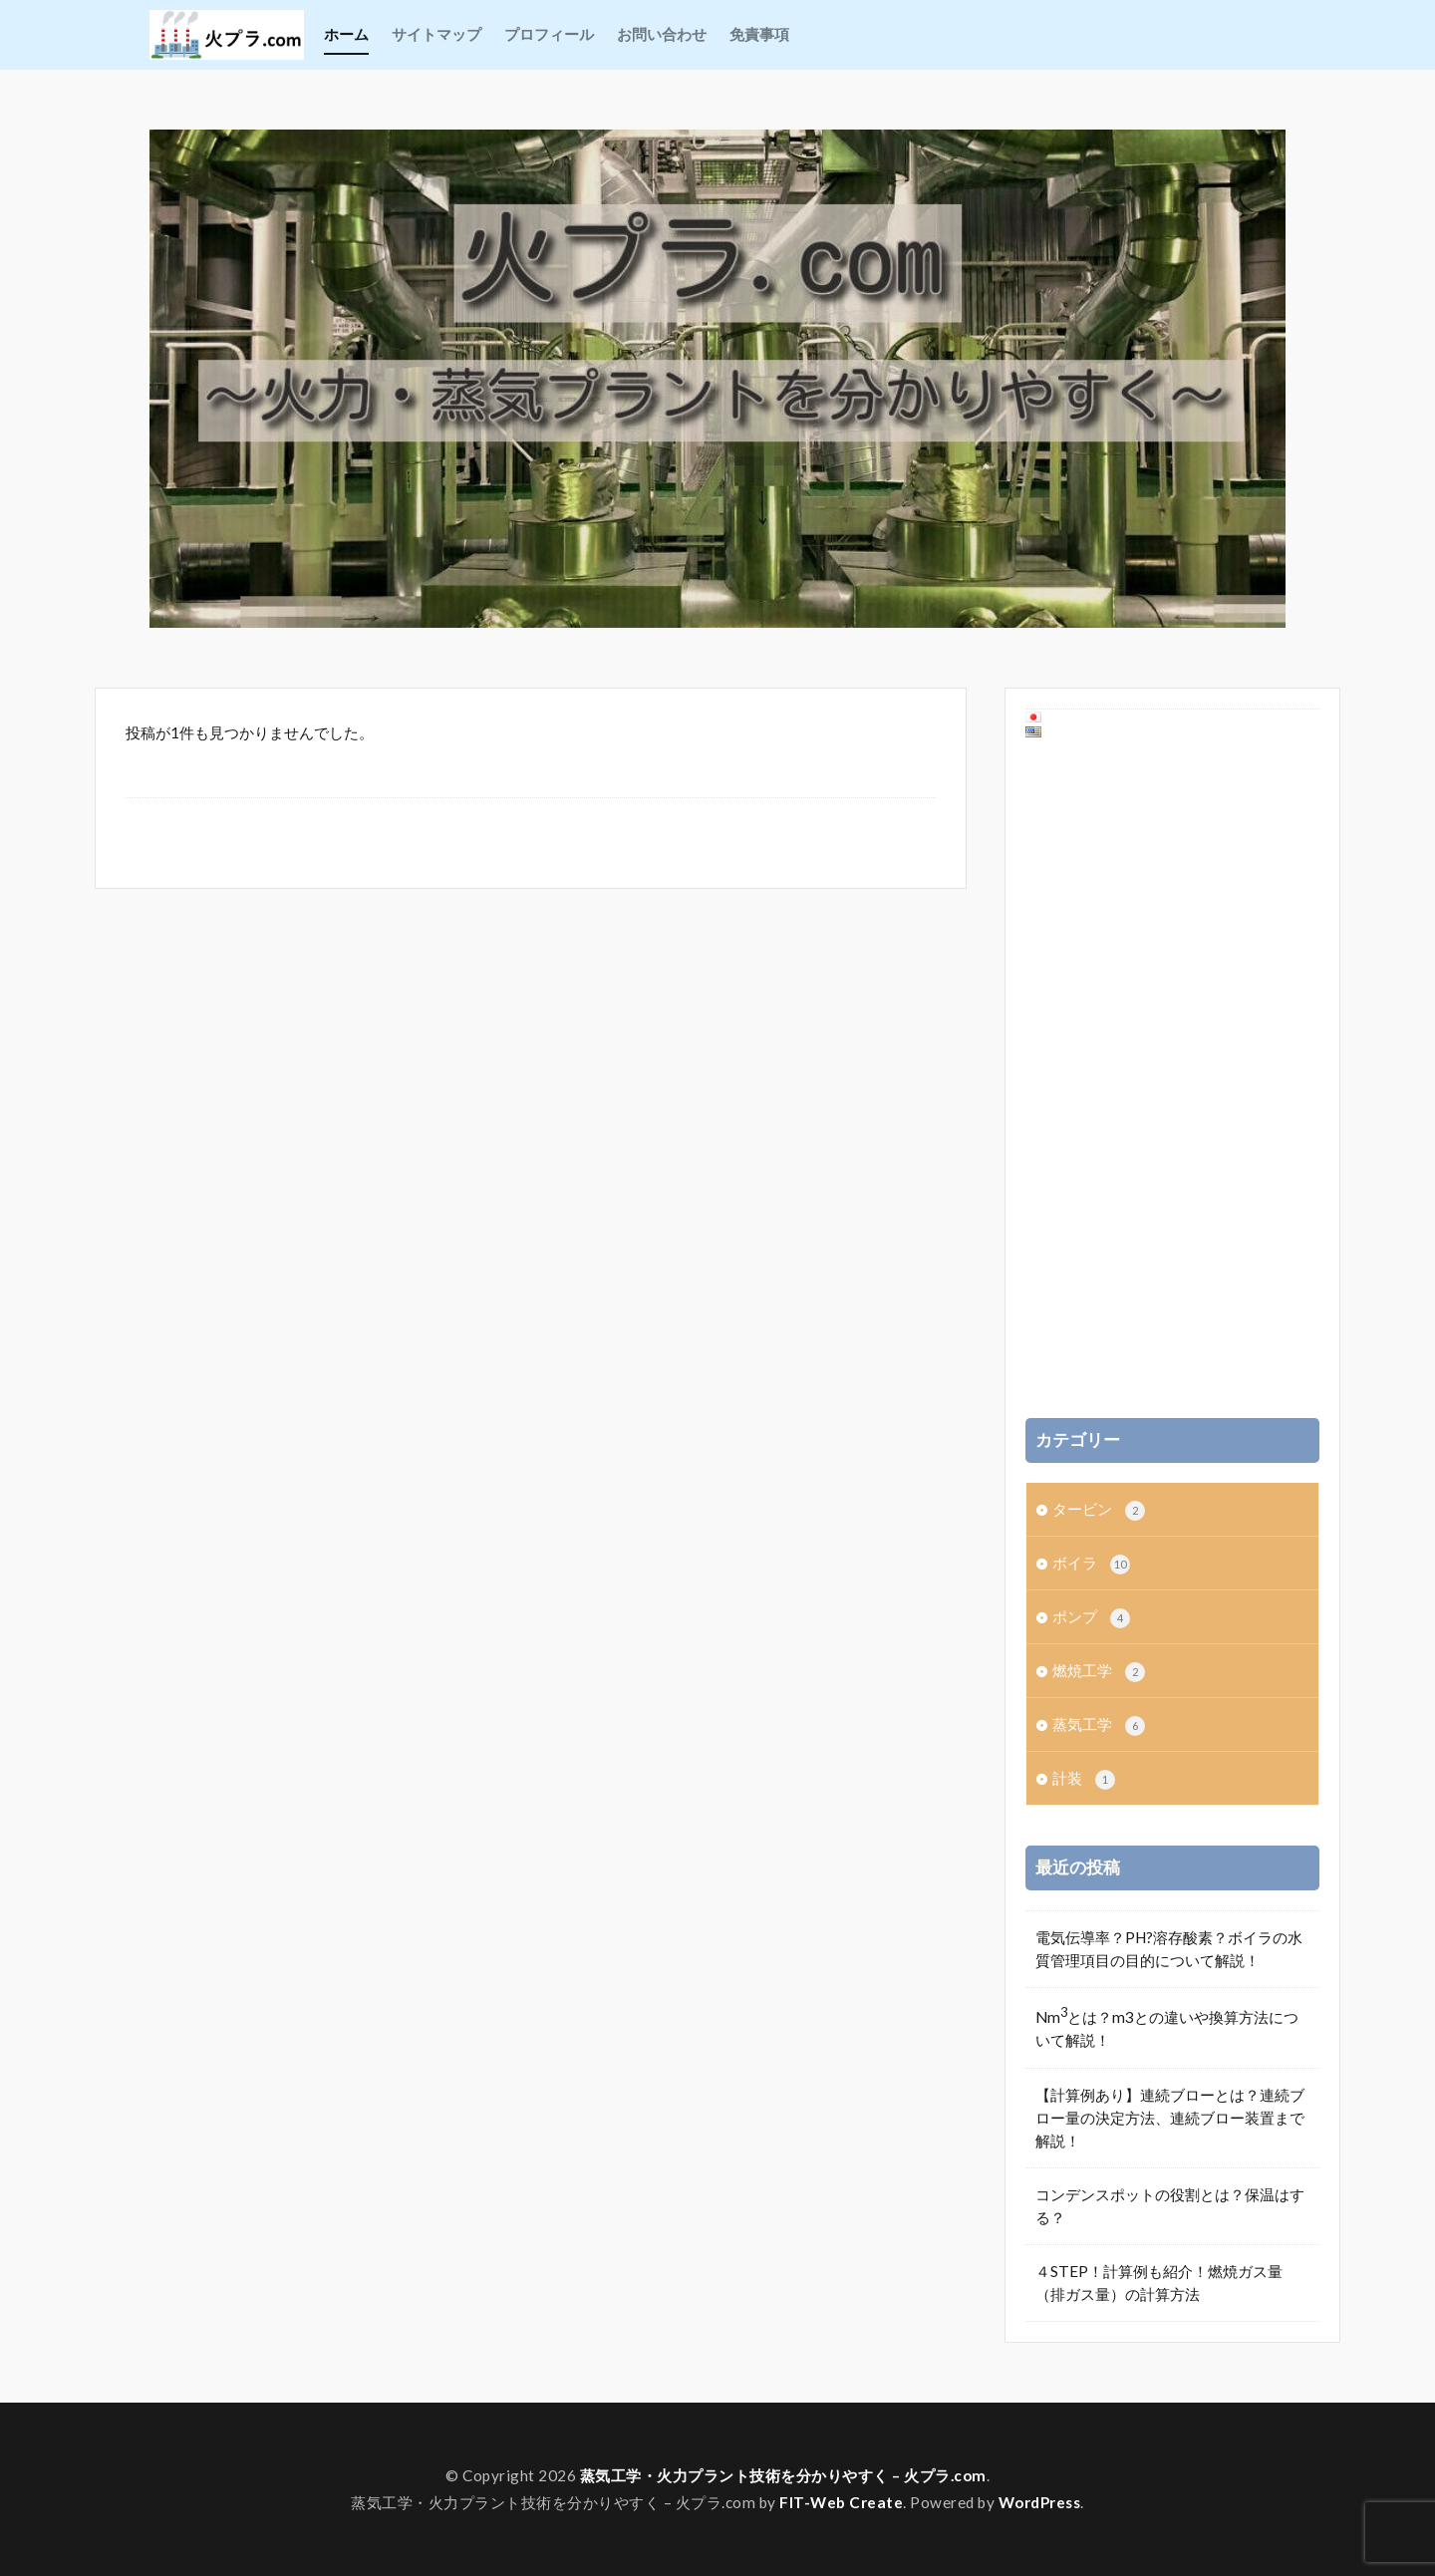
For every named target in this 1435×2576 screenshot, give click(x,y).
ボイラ (1091, 1564)
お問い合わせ (662, 34)
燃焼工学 (1098, 1671)
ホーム (346, 34)
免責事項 (759, 34)
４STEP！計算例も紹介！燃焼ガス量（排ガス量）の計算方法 (1159, 2282)
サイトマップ (436, 34)
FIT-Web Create (841, 2502)
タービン (1098, 1510)
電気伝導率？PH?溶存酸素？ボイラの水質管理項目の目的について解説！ (1168, 1948)
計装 (1083, 1779)
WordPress (1040, 2502)
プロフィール (549, 34)
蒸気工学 (1098, 1725)
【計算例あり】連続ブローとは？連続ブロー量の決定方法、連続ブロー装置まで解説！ (1169, 2117)
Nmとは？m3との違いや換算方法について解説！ (1166, 2026)
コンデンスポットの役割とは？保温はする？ (1169, 2205)
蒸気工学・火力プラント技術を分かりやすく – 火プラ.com (783, 2475)
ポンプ (1091, 1617)
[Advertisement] (1172, 1079)
